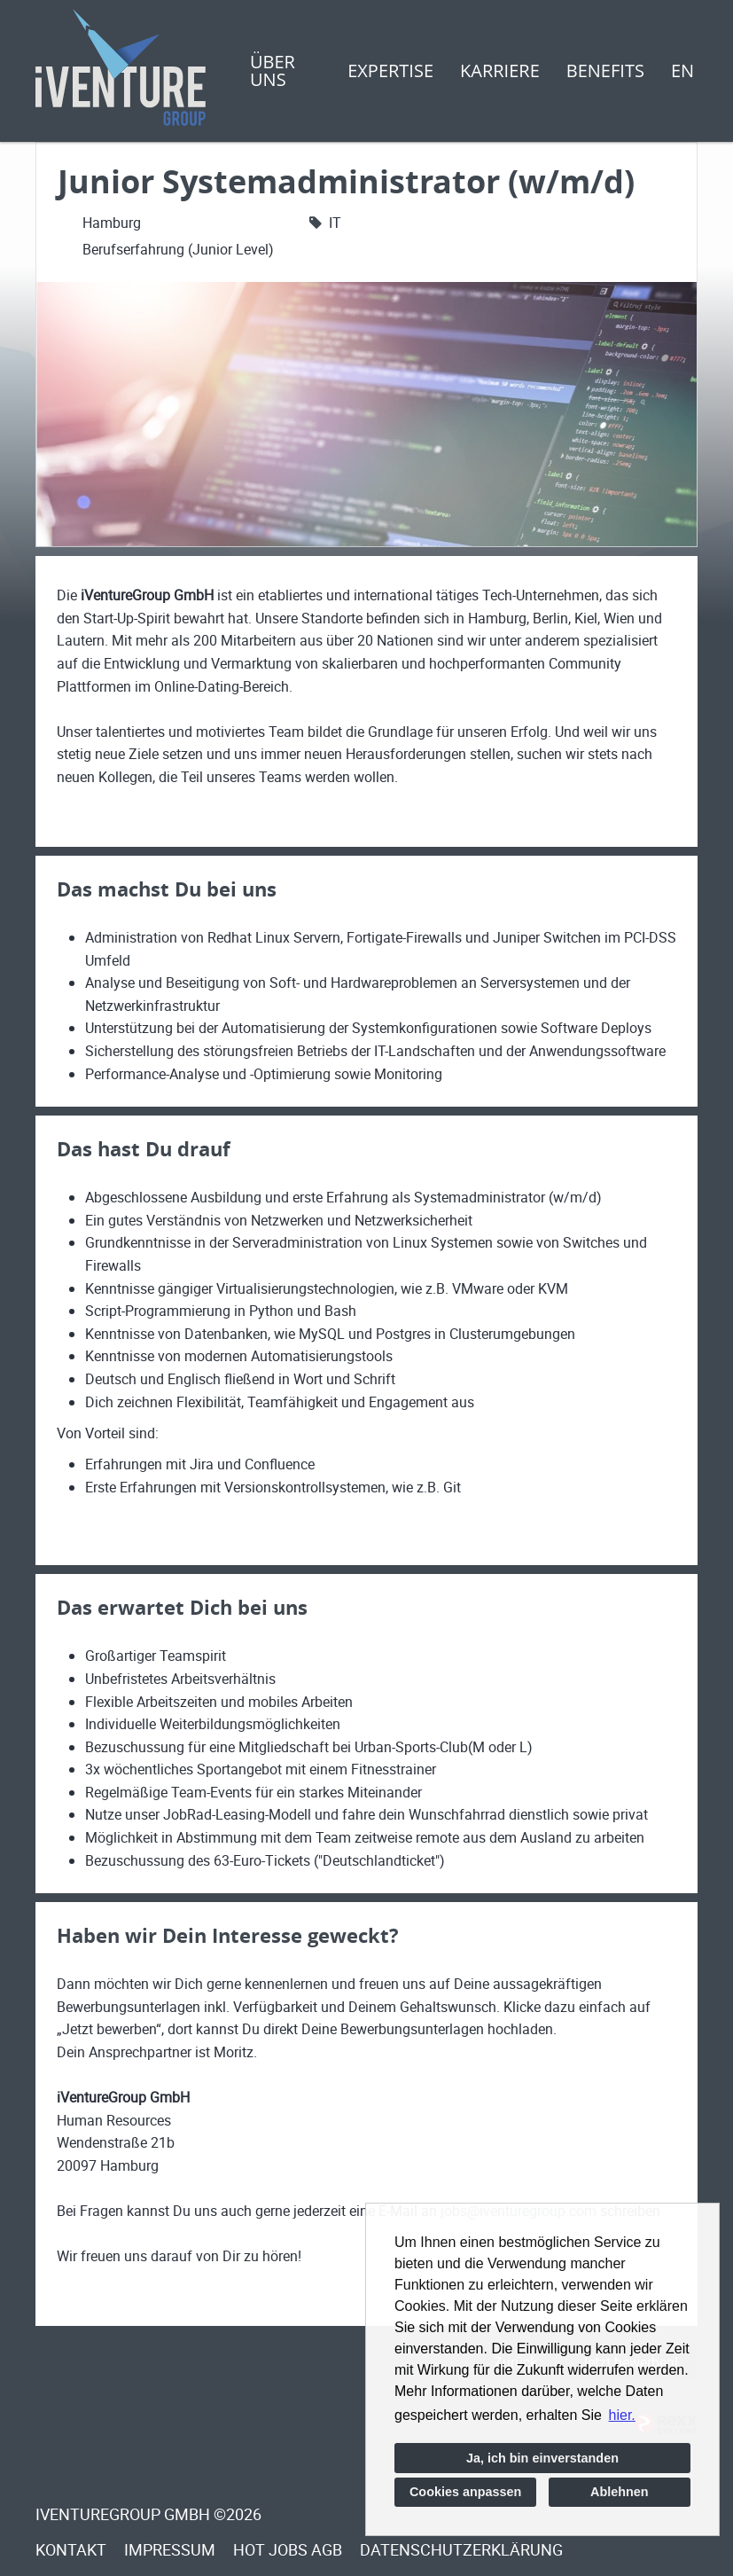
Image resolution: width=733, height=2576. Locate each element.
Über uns (272, 70)
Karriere (500, 70)
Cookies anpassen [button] (465, 2492)
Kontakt (70, 2549)
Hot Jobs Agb (287, 2549)
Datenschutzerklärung (461, 2549)
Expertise (390, 70)
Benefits (605, 70)
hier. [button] (622, 2415)
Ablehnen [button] (619, 2492)
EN (682, 70)
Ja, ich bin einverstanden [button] (542, 2458)
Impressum (169, 2549)
